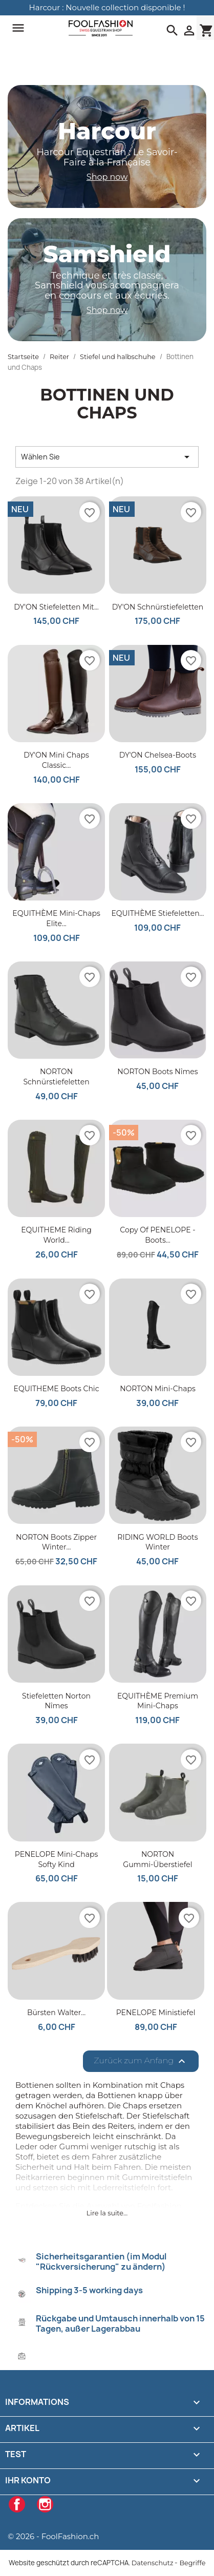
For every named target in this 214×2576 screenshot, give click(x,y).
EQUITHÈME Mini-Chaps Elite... (56, 918)
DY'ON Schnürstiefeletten (158, 607)
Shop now (107, 177)
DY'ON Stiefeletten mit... (56, 607)
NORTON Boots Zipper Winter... (56, 1542)
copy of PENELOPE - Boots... (157, 1235)
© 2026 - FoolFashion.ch (53, 2536)
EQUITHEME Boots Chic (56, 1388)
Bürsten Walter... (56, 2012)
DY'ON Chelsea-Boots (157, 755)
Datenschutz (153, 2563)
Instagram (45, 2504)
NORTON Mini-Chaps (158, 1388)
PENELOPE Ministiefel (156, 2012)
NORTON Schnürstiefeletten (56, 1076)
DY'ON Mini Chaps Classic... (56, 760)
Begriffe (192, 2563)
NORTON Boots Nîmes (157, 1071)
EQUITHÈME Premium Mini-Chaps (157, 1701)
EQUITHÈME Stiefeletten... (157, 913)
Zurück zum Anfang (141, 2061)
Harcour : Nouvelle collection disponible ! (107, 7)
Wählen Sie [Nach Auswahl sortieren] (107, 457)
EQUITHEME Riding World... (56, 1235)
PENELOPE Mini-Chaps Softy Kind (56, 1859)
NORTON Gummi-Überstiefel (157, 1859)
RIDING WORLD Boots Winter (157, 1542)
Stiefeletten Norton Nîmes (56, 1701)
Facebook (17, 2504)
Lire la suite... (107, 2213)
